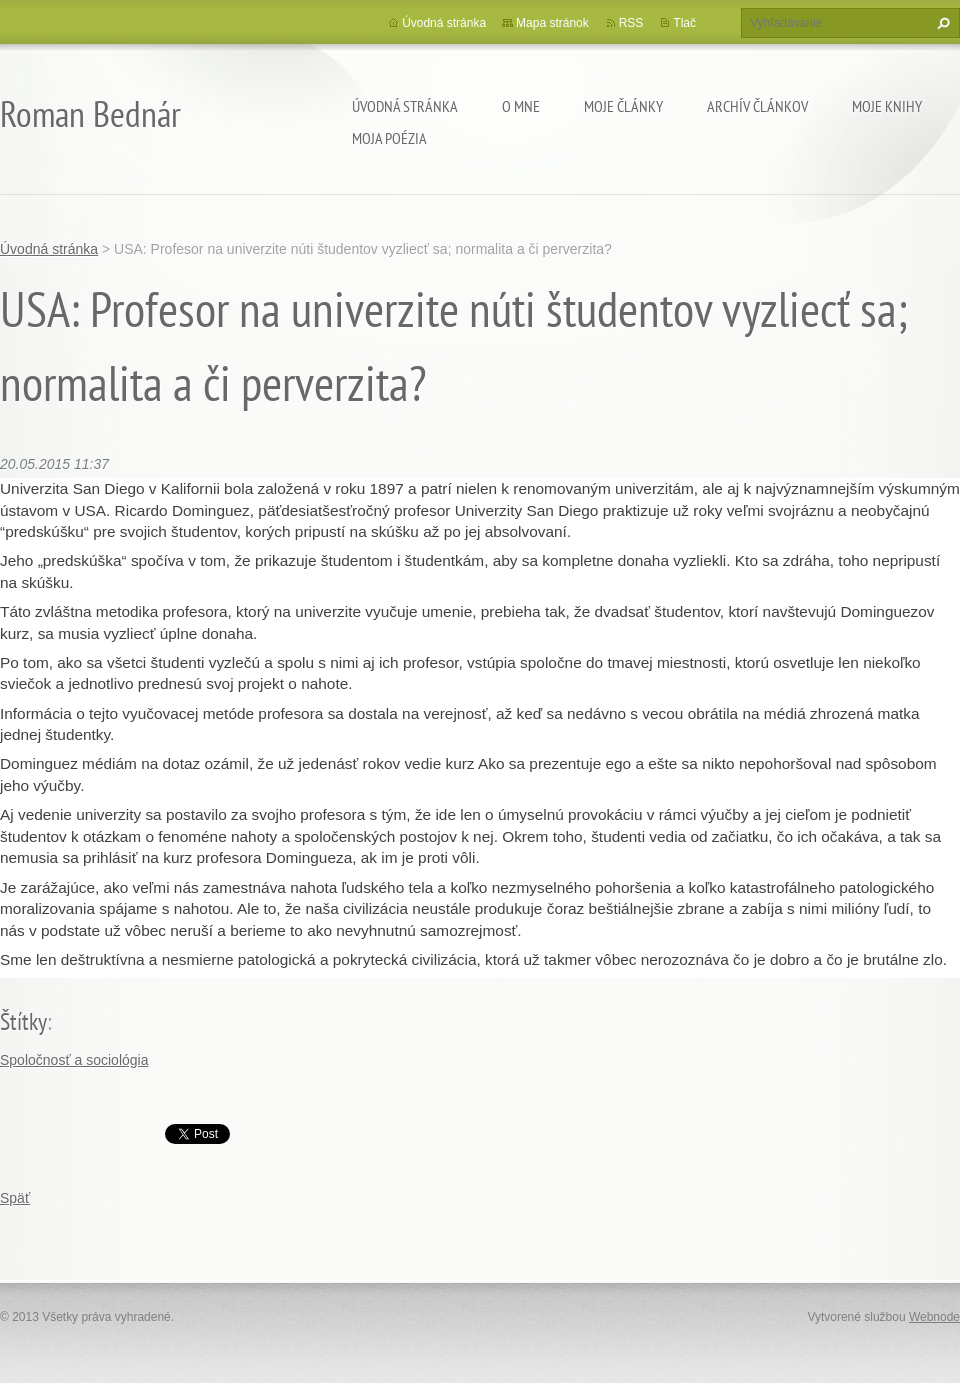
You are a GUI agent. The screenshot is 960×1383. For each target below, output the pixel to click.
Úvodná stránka (405, 106)
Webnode (934, 1317)
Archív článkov (757, 106)
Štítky (23, 1021)
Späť (15, 1198)
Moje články (623, 106)
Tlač (684, 23)
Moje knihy (887, 106)
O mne (521, 106)
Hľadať (941, 23)
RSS (631, 23)
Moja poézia (389, 138)
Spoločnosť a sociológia (74, 1060)
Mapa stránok (552, 23)
